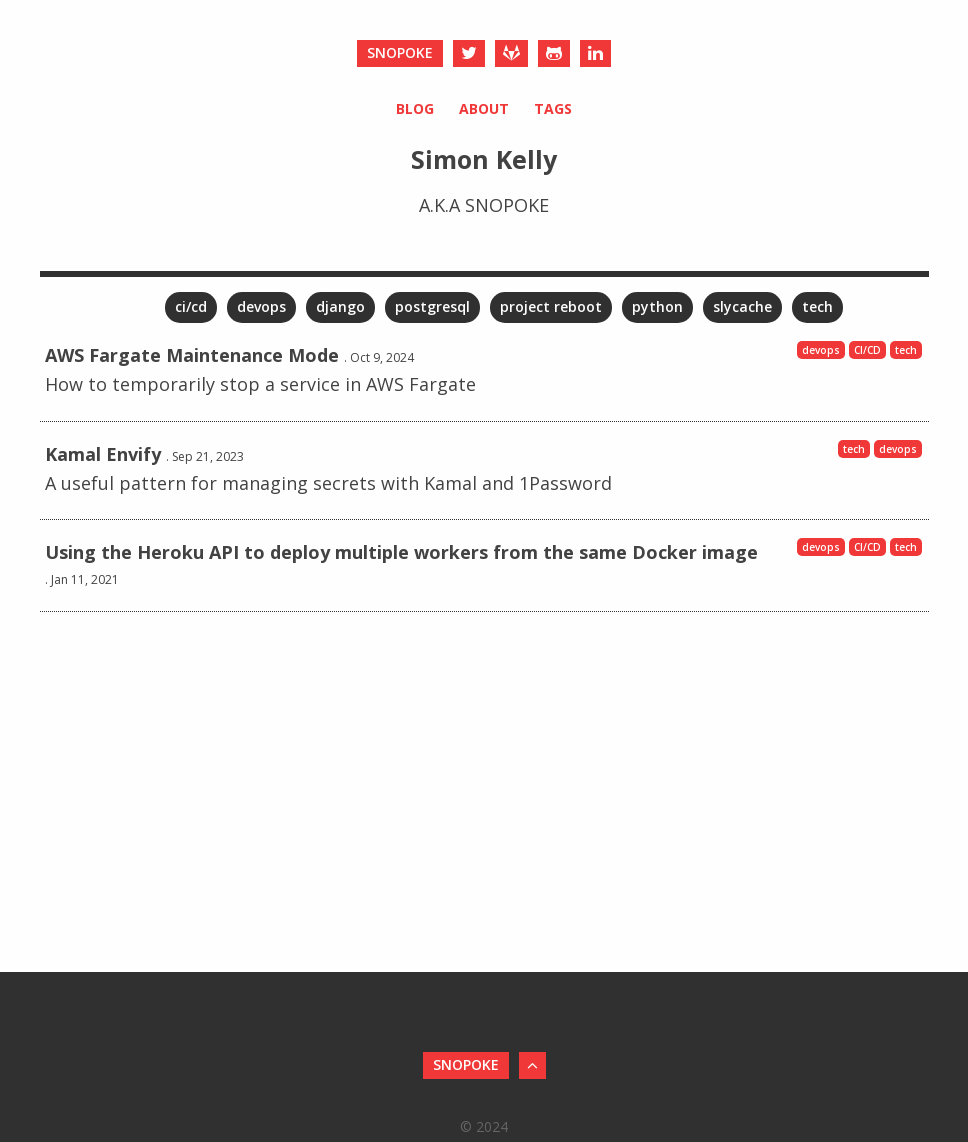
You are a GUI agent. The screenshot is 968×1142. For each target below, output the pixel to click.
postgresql (432, 306)
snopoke (400, 52)
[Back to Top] (532, 1065)
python (657, 306)
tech (817, 306)
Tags (553, 108)
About (484, 108)
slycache (742, 306)
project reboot (551, 306)
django (340, 306)
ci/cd (191, 306)
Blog (415, 108)
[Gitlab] (511, 53)
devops (261, 306)
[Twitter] (469, 53)
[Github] (554, 53)
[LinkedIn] (595, 53)
